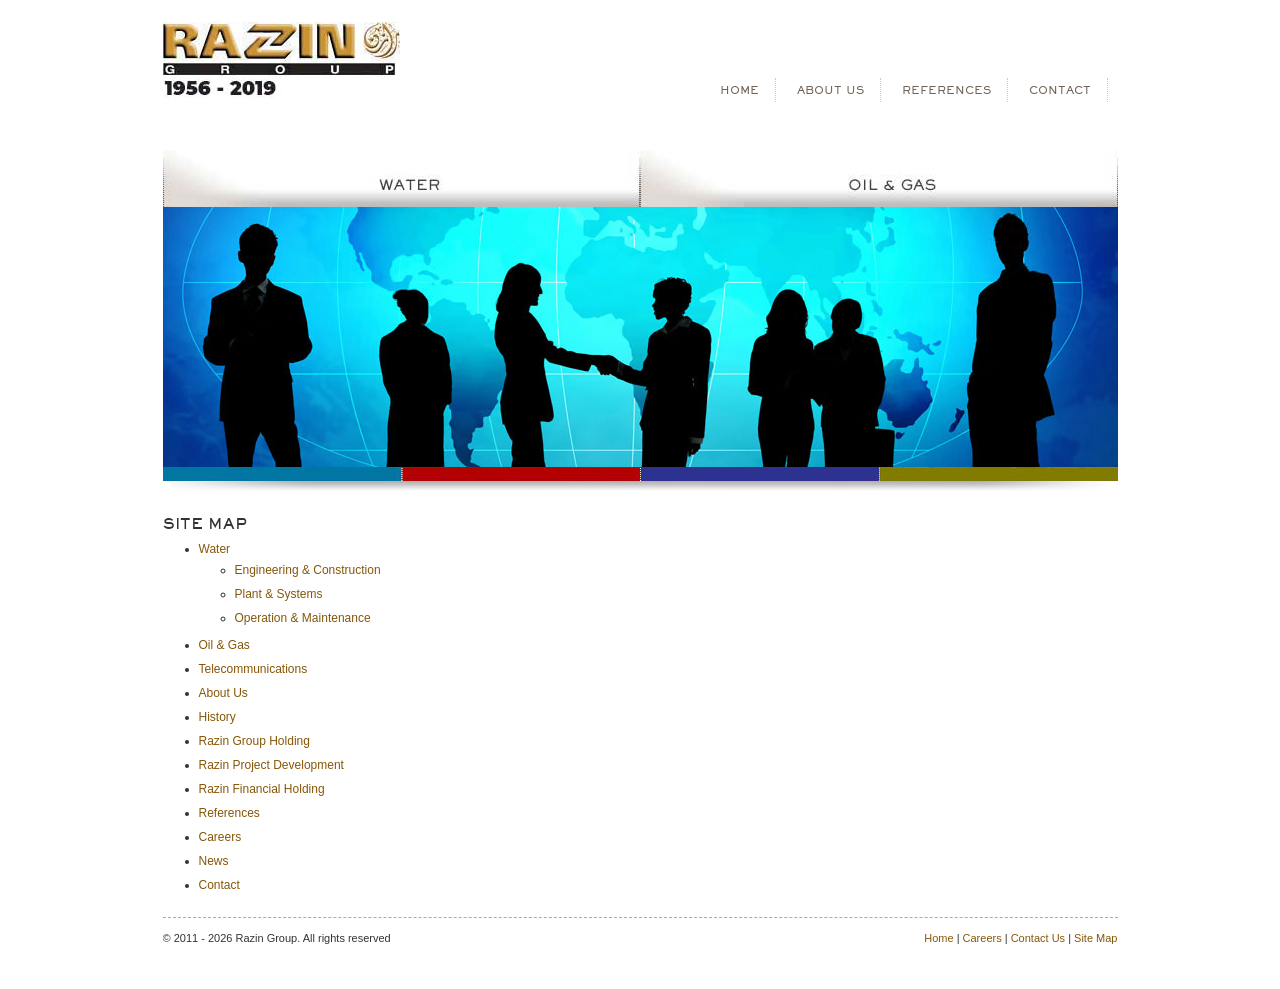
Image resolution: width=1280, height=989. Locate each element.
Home (938, 938)
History (217, 717)
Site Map (1095, 938)
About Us (223, 693)
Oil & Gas (224, 645)
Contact (219, 885)
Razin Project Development (271, 765)
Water (215, 549)
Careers (220, 837)
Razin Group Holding (254, 741)
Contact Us (1038, 938)
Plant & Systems (279, 594)
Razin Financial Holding (262, 789)
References (229, 813)
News (214, 861)
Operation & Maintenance (303, 618)
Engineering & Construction (308, 570)
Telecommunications (253, 669)
